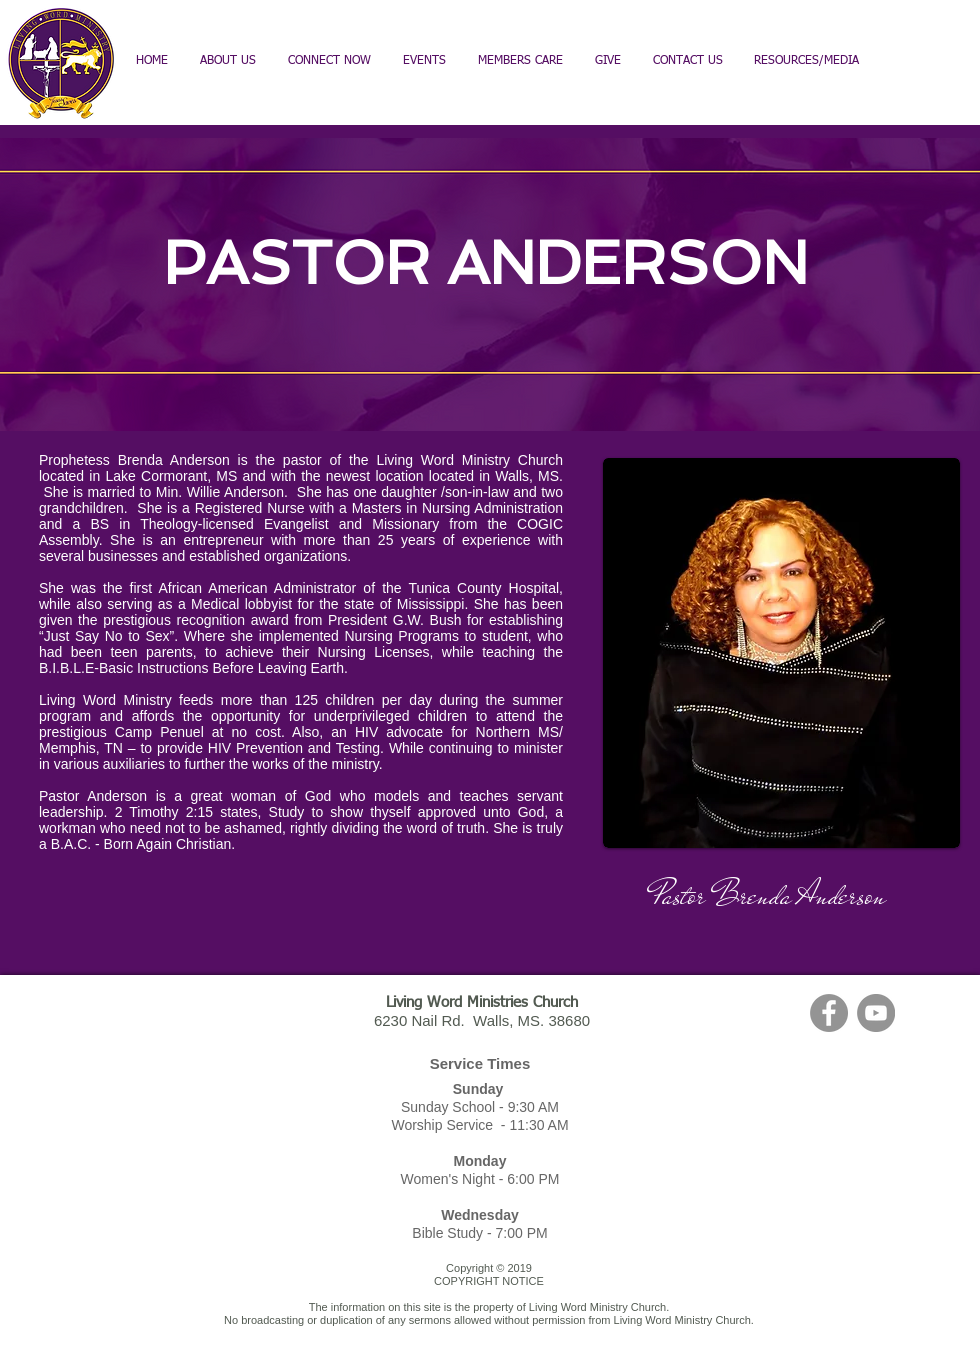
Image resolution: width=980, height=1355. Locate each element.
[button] (520, 61)
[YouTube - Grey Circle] (876, 1013)
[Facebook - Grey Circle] (829, 1013)
